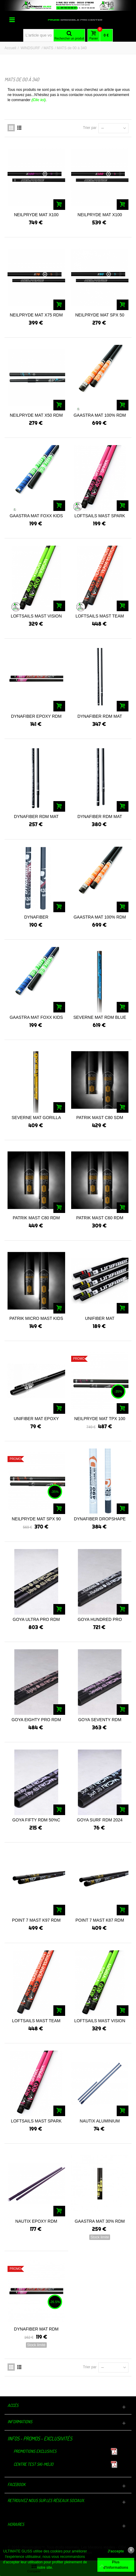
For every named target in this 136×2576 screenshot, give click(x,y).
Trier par (89, 128)
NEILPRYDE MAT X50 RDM (36, 415)
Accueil (10, 48)
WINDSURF (30, 48)
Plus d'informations (115, 2565)
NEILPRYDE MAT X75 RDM (36, 315)
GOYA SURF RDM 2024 (99, 1819)
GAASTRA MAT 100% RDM (100, 415)
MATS (48, 48)
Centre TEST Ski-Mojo (33, 2464)
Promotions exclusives (35, 2451)
